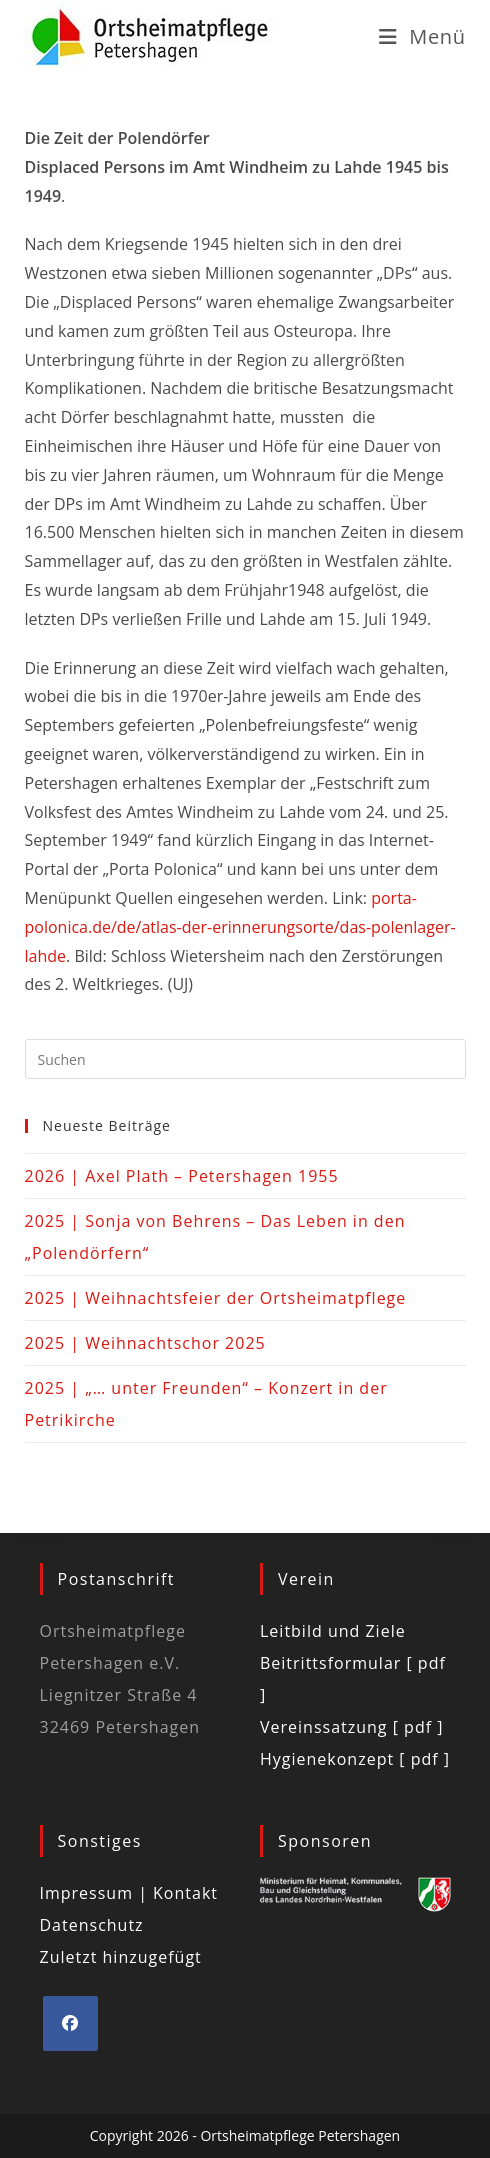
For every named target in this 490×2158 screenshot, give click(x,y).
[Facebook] (70, 2023)
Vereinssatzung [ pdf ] (351, 1727)
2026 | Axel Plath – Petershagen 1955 (182, 1176)
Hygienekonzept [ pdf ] (355, 1759)
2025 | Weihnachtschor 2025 (145, 1343)
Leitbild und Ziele (333, 1631)
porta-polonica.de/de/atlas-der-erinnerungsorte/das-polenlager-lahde (240, 927)
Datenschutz (92, 1925)
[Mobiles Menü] (422, 36)
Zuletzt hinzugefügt (121, 1957)
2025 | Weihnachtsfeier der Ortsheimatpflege (216, 1298)
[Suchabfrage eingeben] (245, 1059)
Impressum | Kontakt (129, 1893)
